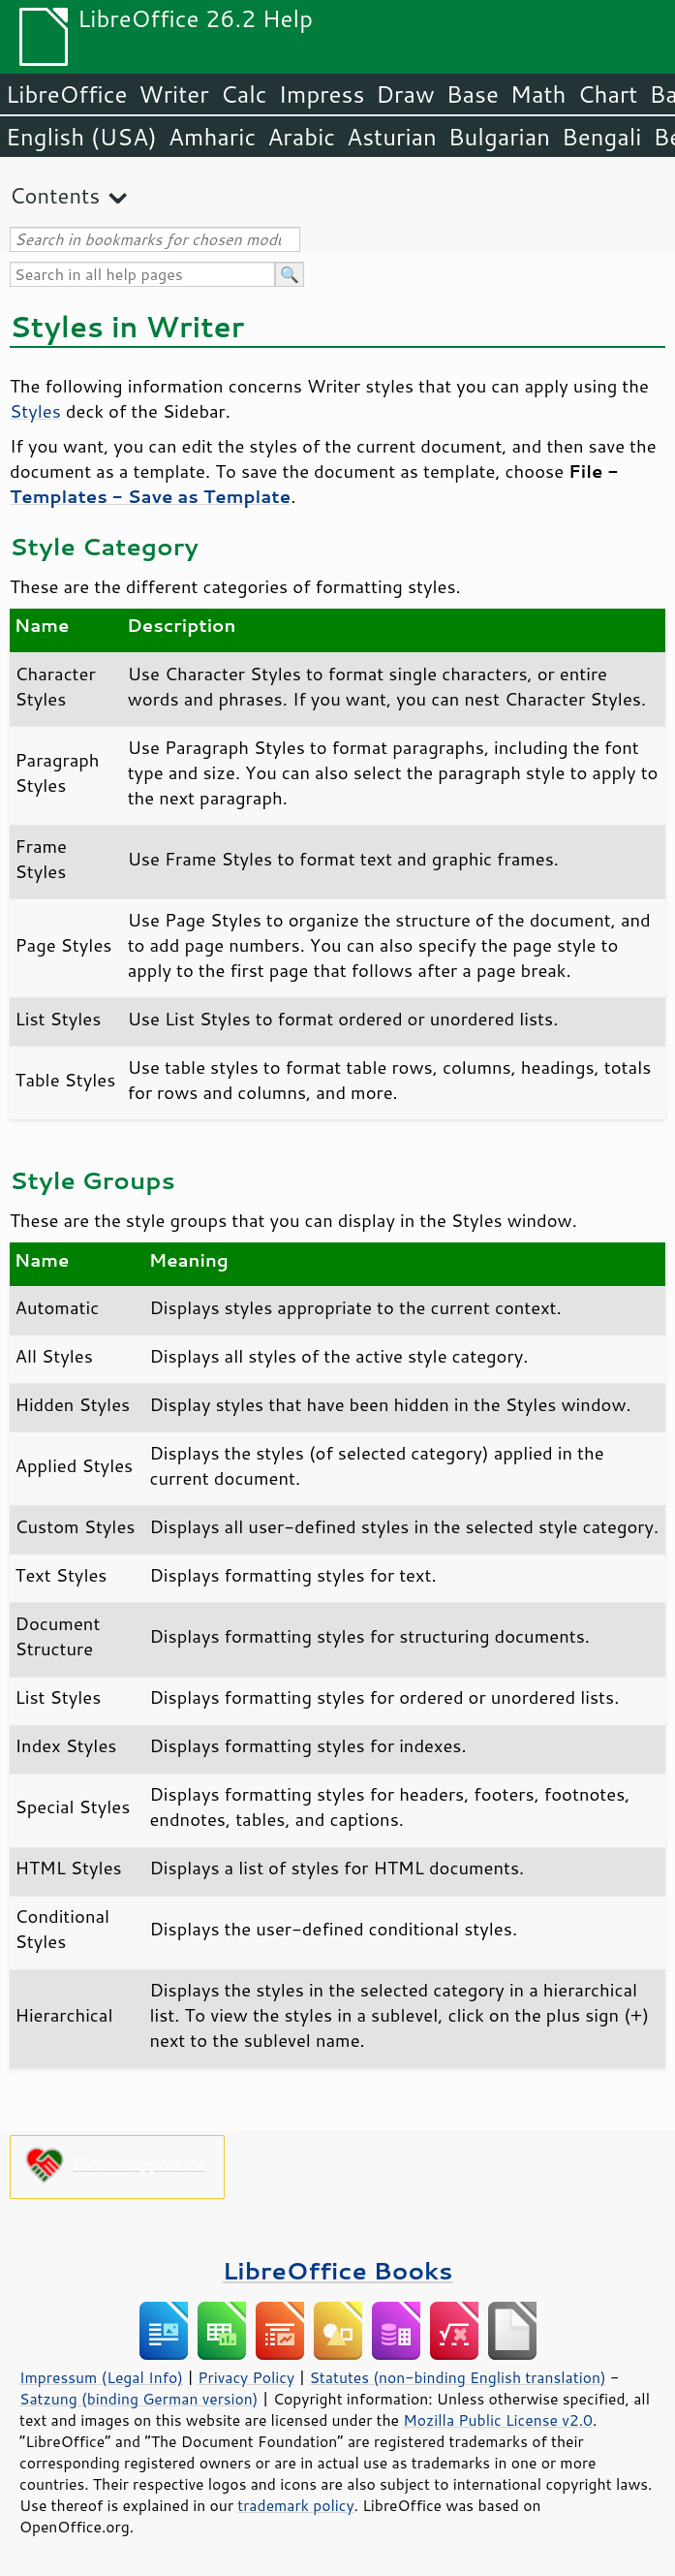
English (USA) (81, 136)
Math (538, 94)
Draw (405, 94)
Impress (322, 94)
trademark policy (295, 2505)
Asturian (392, 136)
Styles (35, 411)
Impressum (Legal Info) (101, 2377)
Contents (55, 195)
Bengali (601, 136)
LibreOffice (66, 94)
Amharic (212, 136)
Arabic (301, 136)
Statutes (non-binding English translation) (457, 2377)
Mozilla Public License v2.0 (498, 2420)
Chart (607, 94)
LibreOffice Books (338, 2270)
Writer (173, 94)
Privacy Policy (246, 2377)
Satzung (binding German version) (139, 2398)
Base (472, 94)
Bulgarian (499, 136)
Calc (244, 94)
